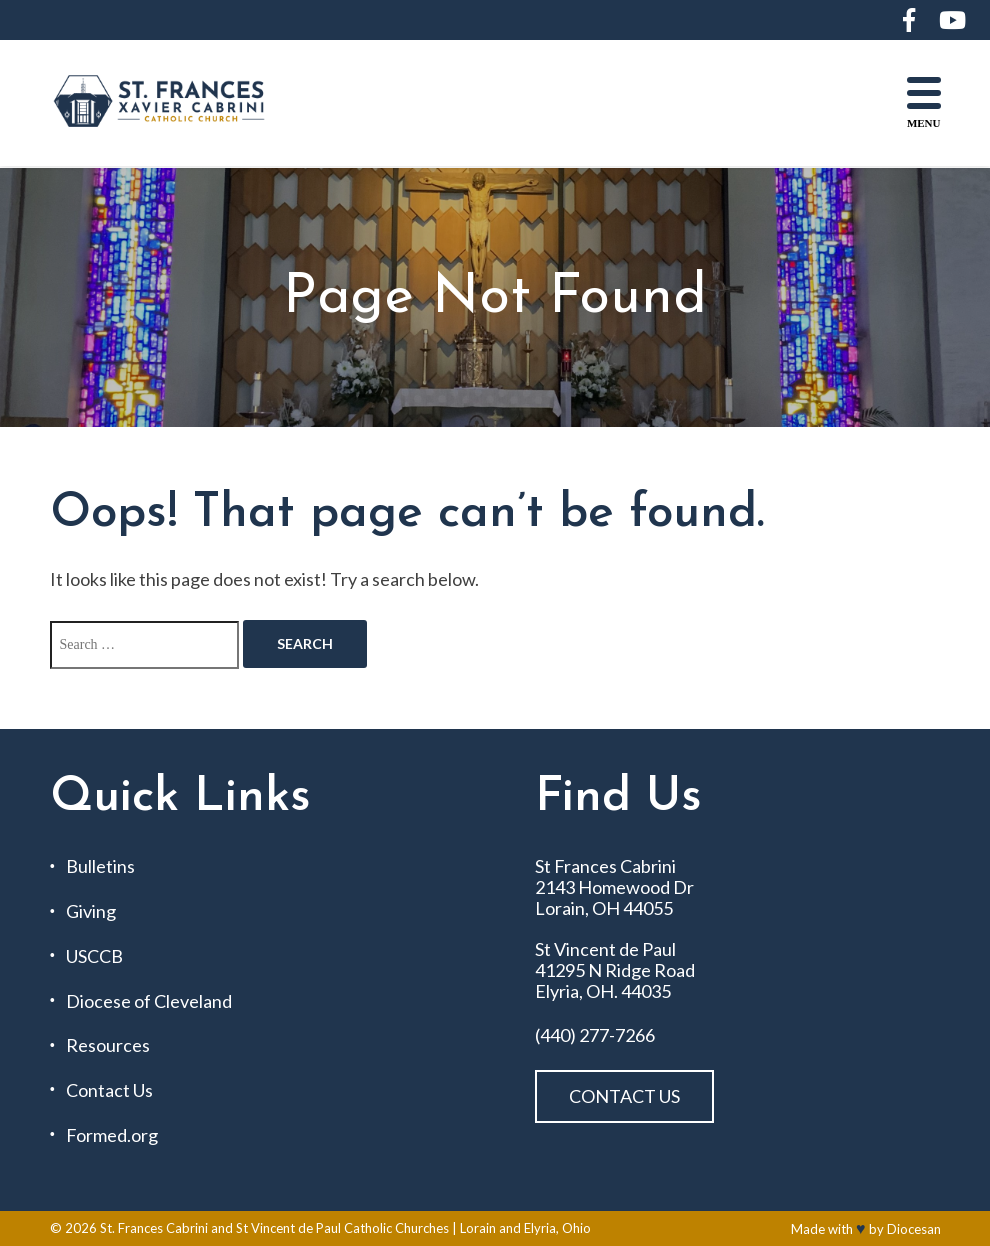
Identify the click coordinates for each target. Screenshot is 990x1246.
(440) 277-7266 (595, 1035)
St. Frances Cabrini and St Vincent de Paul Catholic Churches (274, 1228)
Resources (108, 1045)
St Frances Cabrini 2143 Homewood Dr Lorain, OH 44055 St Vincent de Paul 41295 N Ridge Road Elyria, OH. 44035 (615, 928)
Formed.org (112, 1135)
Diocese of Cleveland (149, 1001)
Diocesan (914, 1229)
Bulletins (100, 866)
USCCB (94, 956)
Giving (91, 911)
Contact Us (109, 1090)
